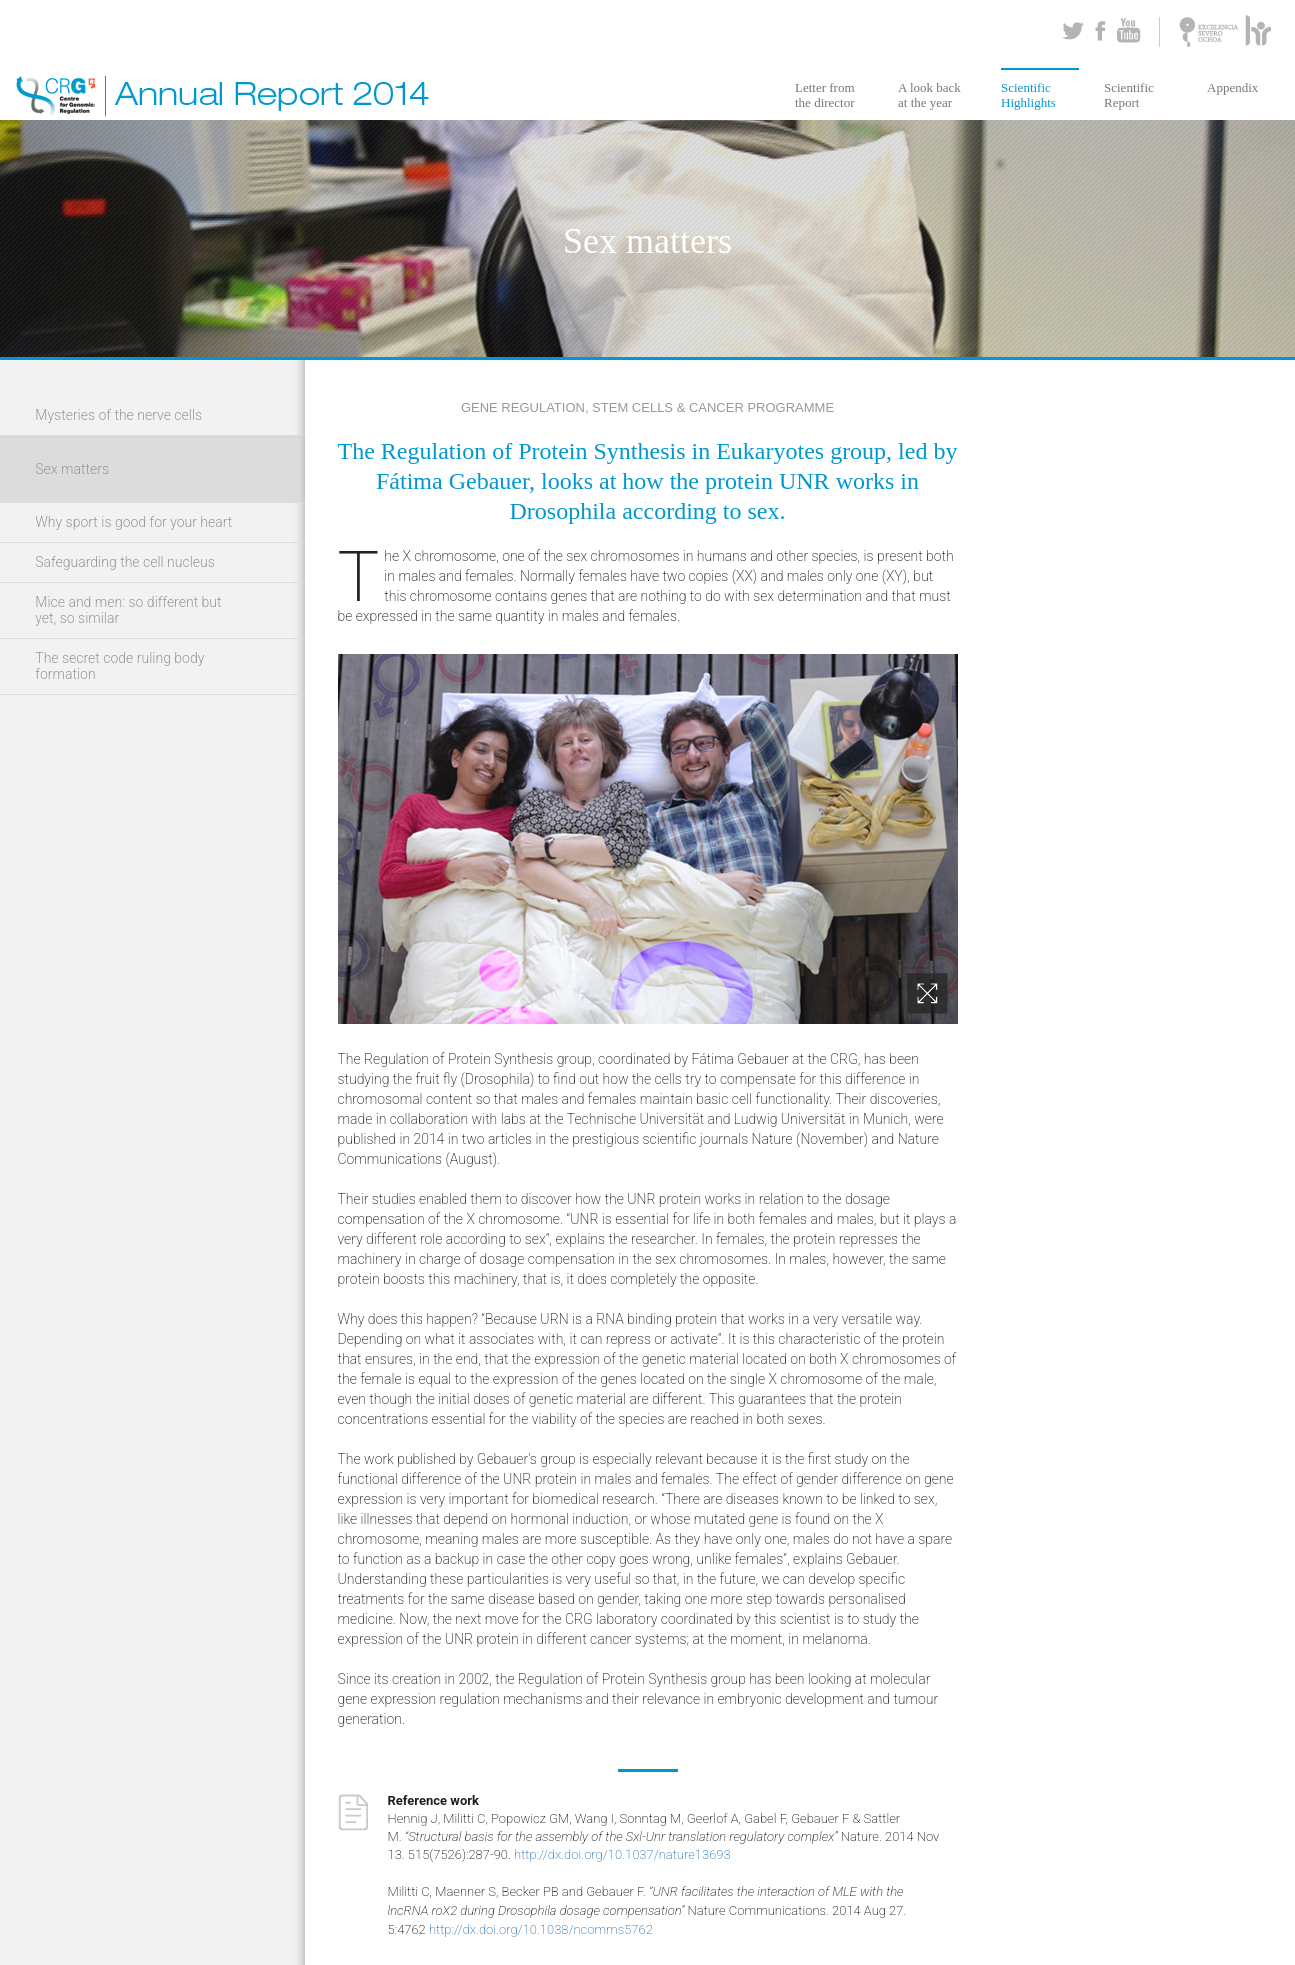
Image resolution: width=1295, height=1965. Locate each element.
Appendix (1232, 87)
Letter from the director (825, 95)
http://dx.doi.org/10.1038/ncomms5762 (541, 1929)
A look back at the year (929, 95)
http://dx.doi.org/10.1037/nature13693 (622, 1854)
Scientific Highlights (1028, 95)
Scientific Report (1129, 95)
